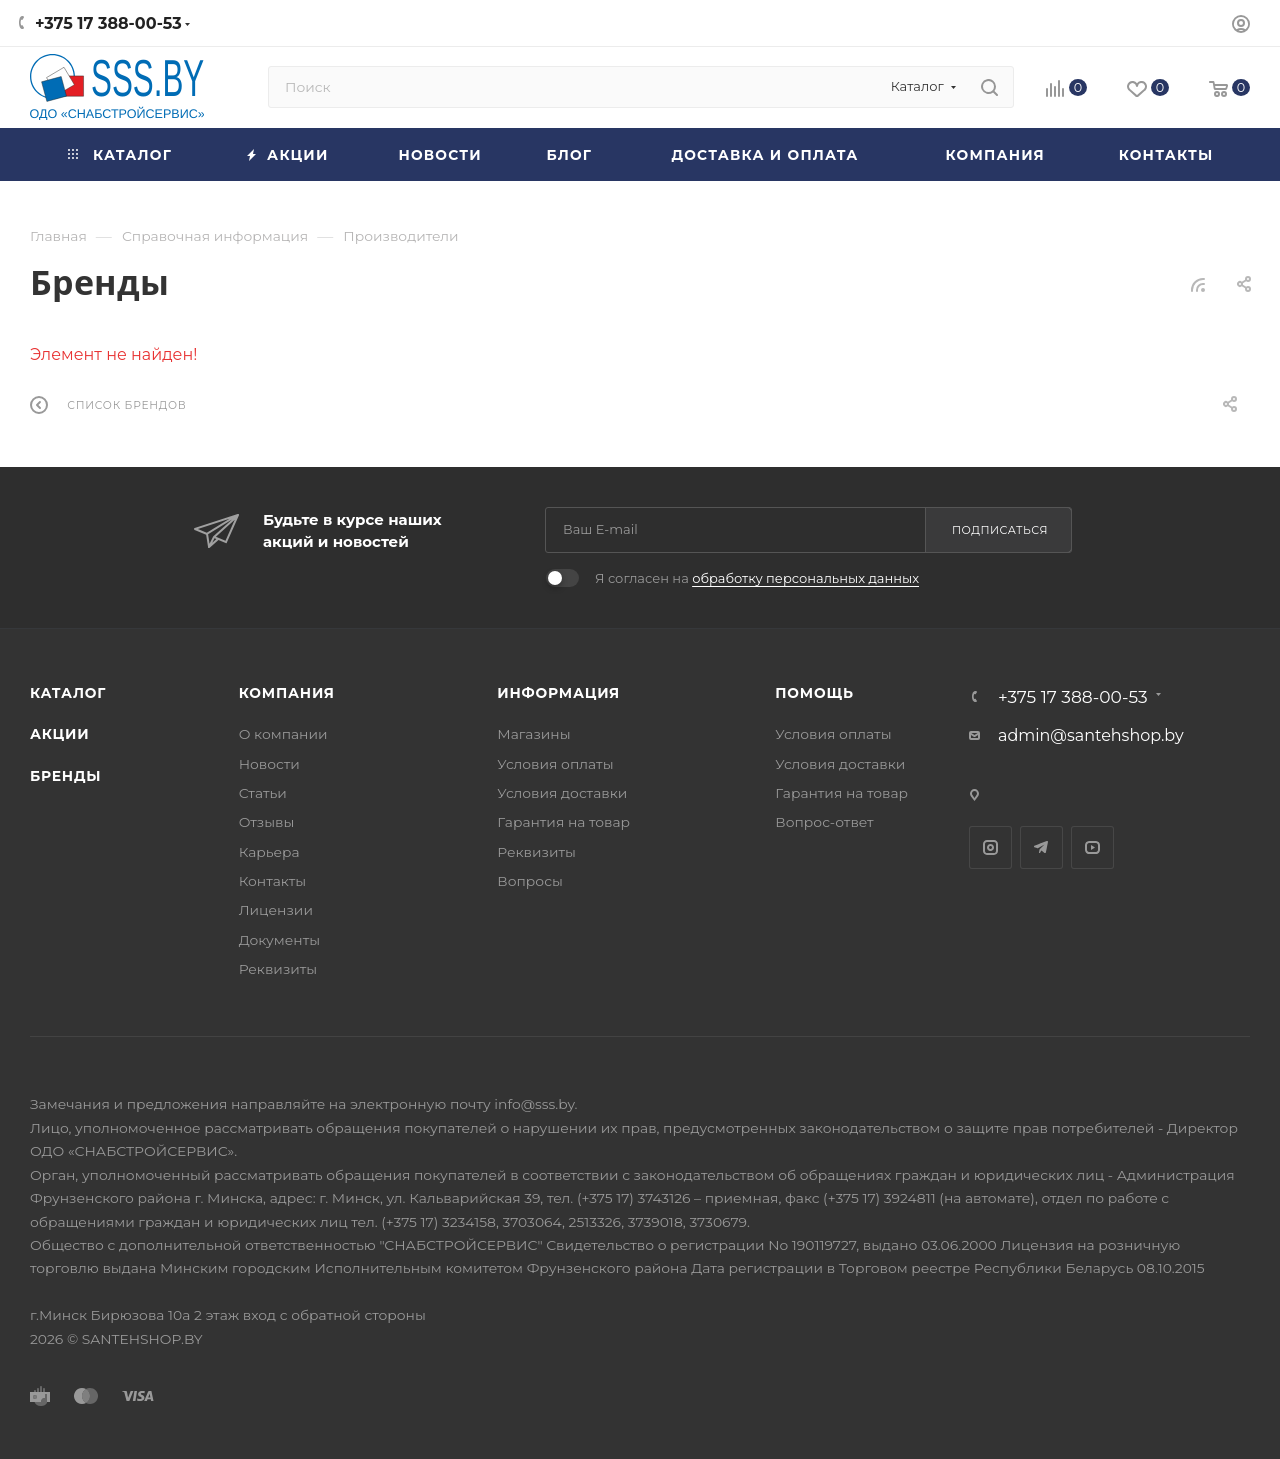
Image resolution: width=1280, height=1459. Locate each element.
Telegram (1041, 847)
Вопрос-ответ (824, 822)
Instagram (990, 847)
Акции (59, 734)
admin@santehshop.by (1091, 735)
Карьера (269, 852)
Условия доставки (562, 793)
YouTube (1092, 847)
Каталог (68, 693)
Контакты (272, 881)
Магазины (533, 734)
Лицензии (276, 910)
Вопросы (530, 881)
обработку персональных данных (805, 578)
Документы (279, 940)
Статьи (263, 793)
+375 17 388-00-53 (108, 23)
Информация (558, 693)
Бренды (65, 776)
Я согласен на (757, 578)
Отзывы (267, 822)
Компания (287, 693)
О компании (283, 734)
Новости (269, 764)
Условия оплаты (555, 764)
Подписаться (1000, 530)
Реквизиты (278, 969)
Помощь (814, 693)
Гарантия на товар (563, 822)
